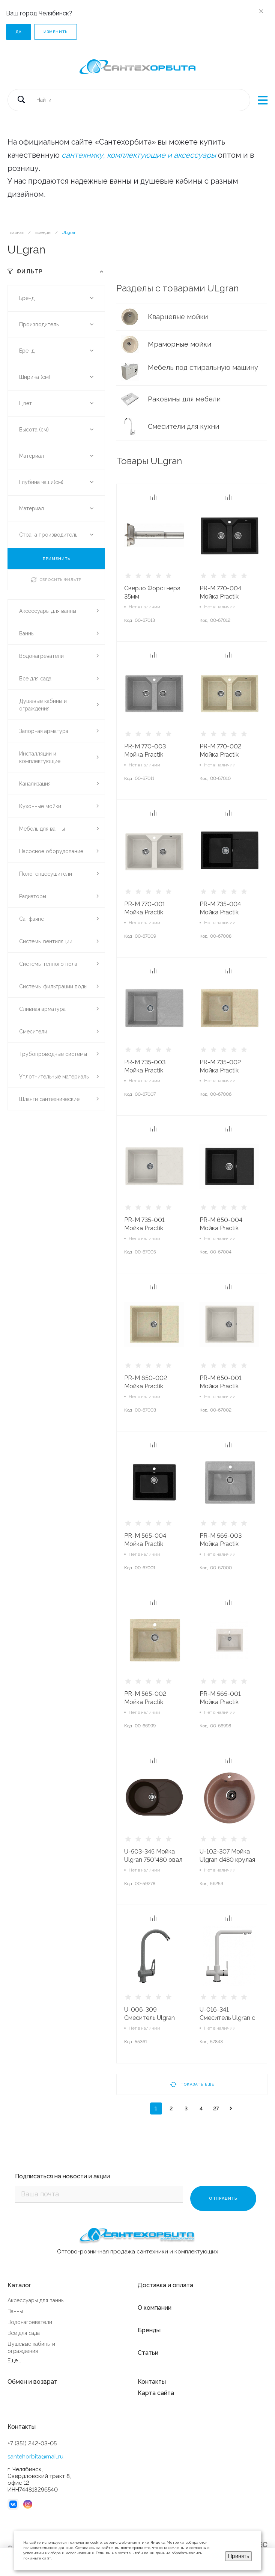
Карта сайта (156, 2390)
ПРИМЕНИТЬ (56, 559)
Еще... (14, 2358)
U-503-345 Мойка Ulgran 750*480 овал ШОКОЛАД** (153, 1860)
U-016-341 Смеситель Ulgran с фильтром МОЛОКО (228, 2018)
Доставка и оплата (165, 2282)
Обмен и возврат (32, 2379)
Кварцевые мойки (179, 317)
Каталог (19, 2282)
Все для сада (24, 2331)
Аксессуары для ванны (36, 2298)
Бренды (149, 2328)
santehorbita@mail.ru (35, 2454)
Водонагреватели (30, 2320)
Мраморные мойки (180, 344)
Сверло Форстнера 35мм (152, 592)
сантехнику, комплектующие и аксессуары (139, 155)
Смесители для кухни (184, 426)
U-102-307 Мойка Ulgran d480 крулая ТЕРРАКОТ (227, 1860)
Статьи (148, 2350)
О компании (154, 2305)
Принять (238, 2556)
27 (216, 2108)
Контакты (152, 2379)
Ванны (15, 2309)
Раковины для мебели (185, 399)
